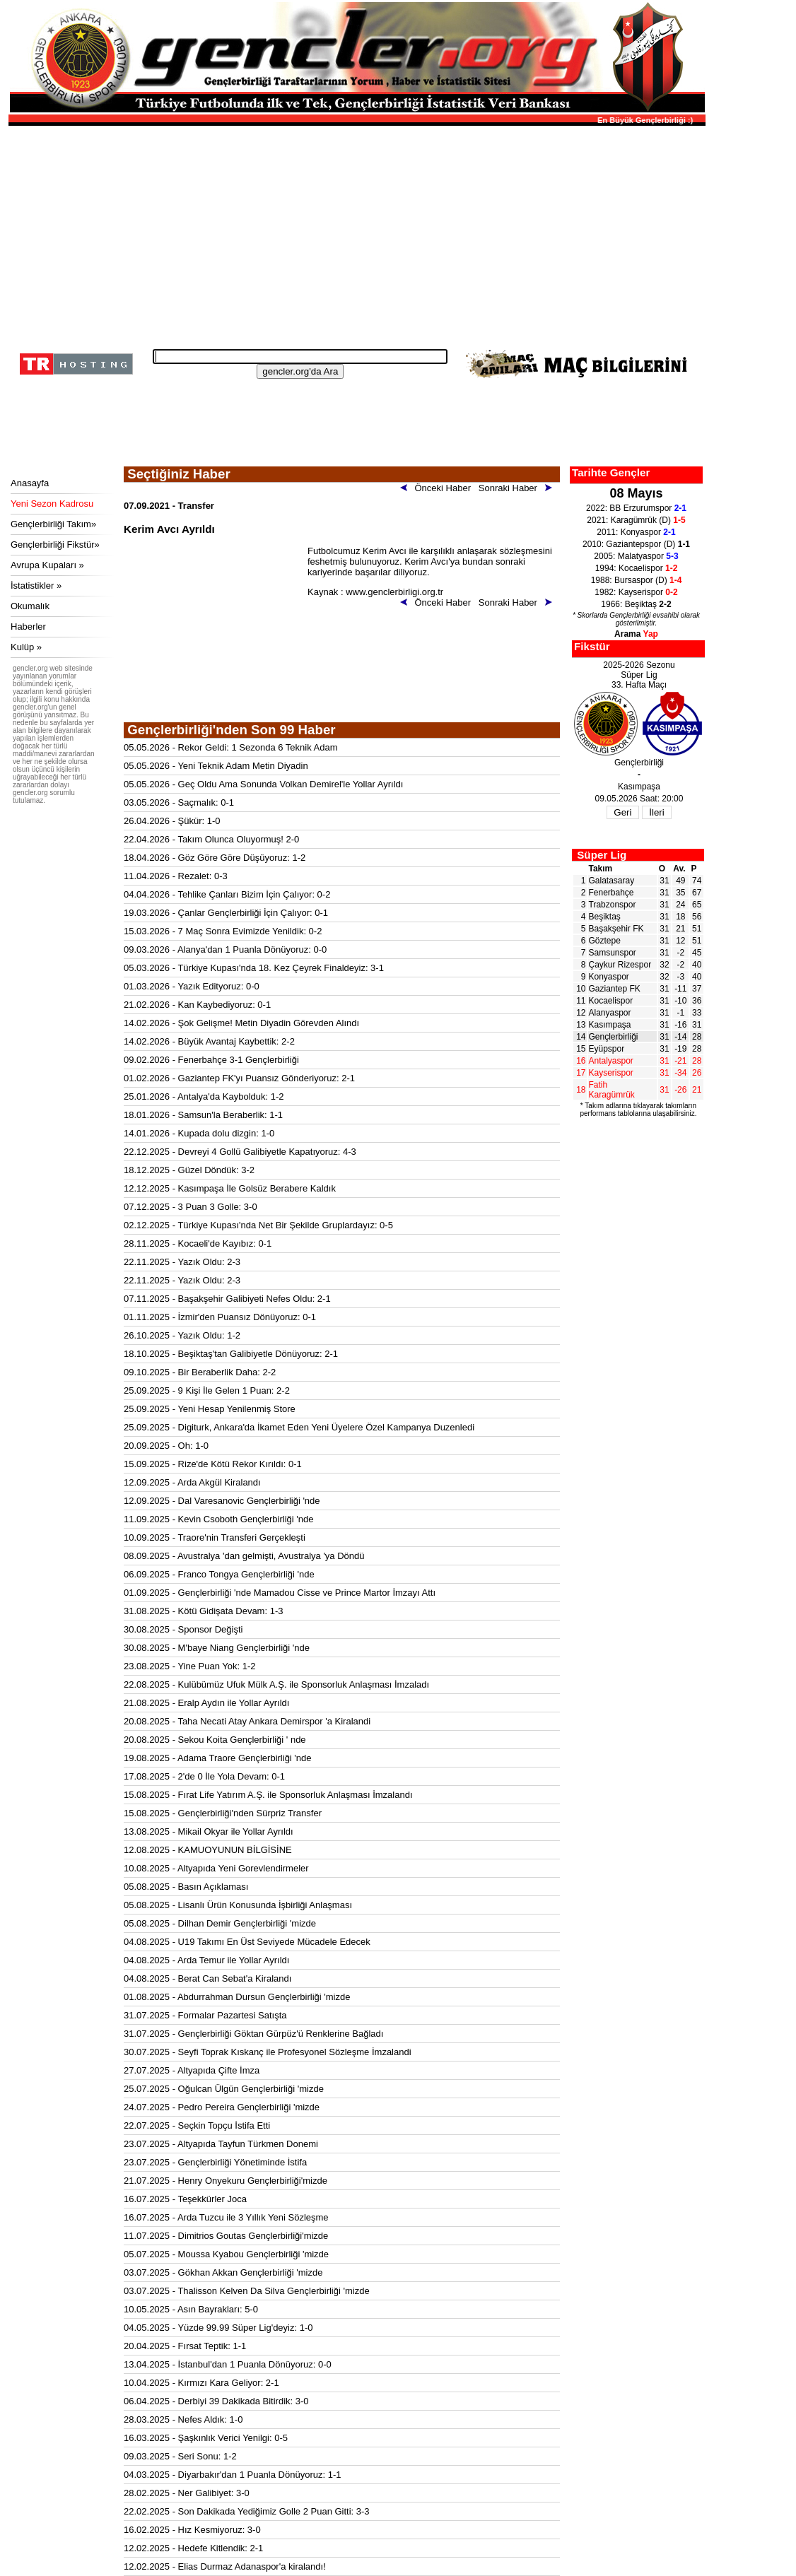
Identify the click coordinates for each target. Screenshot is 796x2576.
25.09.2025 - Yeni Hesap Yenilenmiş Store (209, 1409)
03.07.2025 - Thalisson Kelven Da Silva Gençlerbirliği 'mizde (247, 2291)
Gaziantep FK (614, 989)
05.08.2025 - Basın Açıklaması (186, 1886)
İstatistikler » (36, 585)
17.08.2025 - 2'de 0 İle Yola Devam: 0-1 (204, 1776)
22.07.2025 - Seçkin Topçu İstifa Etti (197, 2125)
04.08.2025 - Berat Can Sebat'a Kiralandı (207, 1978)
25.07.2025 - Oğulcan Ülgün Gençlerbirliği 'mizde (224, 2088)
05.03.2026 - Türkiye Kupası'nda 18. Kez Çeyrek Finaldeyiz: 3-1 (254, 968)
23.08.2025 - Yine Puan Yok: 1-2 (190, 1666)
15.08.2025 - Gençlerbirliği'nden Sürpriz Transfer (223, 1813)
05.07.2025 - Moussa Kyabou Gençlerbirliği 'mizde (226, 2254)
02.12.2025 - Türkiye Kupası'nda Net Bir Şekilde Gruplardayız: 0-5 (258, 1225)
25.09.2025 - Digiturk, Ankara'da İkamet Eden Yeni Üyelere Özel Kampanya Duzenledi (299, 1427)
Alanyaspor (610, 1013)
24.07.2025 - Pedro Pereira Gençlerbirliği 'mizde (222, 2107)
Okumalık (30, 606)
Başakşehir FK (616, 929)
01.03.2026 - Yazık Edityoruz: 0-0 (191, 986)
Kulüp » (26, 647)
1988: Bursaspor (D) (636, 580)
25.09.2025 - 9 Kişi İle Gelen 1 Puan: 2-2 (207, 1390)
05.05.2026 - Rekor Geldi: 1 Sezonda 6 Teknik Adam (231, 747)
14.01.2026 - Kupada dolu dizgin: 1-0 (199, 1133)
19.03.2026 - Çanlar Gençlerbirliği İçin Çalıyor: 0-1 (226, 912)
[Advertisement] (355, 233)
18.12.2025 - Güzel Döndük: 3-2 (189, 1170)
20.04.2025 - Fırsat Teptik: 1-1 (185, 2346)
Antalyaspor (611, 1061)
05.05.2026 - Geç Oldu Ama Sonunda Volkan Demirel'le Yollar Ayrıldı (263, 784)
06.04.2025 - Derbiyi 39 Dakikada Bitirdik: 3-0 (216, 2401)
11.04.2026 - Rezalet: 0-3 (176, 876)
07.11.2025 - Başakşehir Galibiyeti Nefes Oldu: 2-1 (227, 1298)
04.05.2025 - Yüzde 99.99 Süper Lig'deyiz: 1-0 (218, 2327)
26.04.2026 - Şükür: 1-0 (172, 821)
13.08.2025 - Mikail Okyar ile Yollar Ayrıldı (208, 1831)
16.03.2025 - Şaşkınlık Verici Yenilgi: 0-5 (206, 2438)
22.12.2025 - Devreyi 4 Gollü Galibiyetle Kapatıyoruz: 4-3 (240, 1151)
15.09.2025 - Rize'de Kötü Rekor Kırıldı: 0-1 (213, 1464)
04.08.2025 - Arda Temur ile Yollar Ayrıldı (206, 1960)
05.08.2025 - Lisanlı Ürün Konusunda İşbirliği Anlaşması (238, 1905)
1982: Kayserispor (636, 592)
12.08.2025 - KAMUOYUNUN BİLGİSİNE (208, 1850)
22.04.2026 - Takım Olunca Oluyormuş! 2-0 (211, 839)
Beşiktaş (605, 917)
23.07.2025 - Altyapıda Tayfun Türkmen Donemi (221, 2144)
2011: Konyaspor (636, 532)
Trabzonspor (612, 905)
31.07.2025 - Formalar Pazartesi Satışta (205, 2015)
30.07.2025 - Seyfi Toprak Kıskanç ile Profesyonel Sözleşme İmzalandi (267, 2052)
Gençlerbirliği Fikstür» (55, 544)
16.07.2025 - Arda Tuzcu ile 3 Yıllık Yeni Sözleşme (226, 2217)
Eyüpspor (607, 1049)
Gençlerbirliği (613, 1037)
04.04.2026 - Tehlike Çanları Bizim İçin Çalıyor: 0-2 (227, 894)
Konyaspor (609, 977)
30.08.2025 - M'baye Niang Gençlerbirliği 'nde (217, 1647)
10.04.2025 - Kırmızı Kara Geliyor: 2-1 (201, 2382)
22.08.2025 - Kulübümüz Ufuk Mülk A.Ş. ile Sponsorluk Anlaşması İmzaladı (276, 1684)
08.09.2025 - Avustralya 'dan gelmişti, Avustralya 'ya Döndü (244, 1556)
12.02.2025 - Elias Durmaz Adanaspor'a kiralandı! (225, 2566)
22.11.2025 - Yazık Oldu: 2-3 (182, 1262)
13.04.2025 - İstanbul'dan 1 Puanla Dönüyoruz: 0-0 (228, 2364)
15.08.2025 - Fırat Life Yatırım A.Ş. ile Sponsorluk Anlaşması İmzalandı (268, 1794)
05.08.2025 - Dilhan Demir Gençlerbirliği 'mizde (220, 1923)
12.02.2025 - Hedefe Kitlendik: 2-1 (193, 2548)
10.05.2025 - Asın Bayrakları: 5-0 (191, 2309)
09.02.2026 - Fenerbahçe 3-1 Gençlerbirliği (211, 1059)
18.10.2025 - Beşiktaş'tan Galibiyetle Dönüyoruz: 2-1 (231, 1353)
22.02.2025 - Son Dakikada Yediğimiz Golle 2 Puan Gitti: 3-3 (247, 2511)
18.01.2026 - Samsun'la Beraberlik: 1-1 (203, 1115)
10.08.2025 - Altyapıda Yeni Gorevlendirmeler (216, 1868)
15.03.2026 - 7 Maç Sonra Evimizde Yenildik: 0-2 (223, 931)
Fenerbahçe (611, 893)
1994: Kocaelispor (636, 568)
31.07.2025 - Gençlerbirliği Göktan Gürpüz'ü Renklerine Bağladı (253, 2033)
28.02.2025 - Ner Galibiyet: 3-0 (187, 2493)
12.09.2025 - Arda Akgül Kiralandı (192, 1482)
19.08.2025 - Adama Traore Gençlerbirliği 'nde (218, 1758)
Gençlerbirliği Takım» (53, 524)
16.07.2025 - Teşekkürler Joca (185, 2199)
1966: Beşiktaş (636, 604)
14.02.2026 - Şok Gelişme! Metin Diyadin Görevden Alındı (241, 1023)
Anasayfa (30, 483)
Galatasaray (612, 881)
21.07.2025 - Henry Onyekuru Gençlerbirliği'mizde (225, 2180)
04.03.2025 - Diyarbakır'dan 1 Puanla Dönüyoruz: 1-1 (232, 2474)
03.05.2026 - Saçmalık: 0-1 (179, 802)
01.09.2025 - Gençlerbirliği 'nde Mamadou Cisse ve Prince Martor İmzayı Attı (279, 1592)
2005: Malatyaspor (636, 556)
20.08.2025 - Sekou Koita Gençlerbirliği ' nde (215, 1739)
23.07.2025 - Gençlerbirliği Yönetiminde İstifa (215, 2162)
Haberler (28, 626)
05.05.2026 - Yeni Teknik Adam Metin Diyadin (216, 765)
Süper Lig (601, 855)
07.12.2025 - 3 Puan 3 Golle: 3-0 (190, 1206)
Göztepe (605, 941)
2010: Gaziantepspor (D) (636, 544)
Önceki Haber (438, 488)
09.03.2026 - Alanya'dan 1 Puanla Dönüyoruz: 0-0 (225, 949)
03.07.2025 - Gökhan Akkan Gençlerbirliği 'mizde (223, 2272)
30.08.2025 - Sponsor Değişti (183, 1629)
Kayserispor (611, 1073)
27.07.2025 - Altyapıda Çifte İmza (191, 2070)
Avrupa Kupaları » (47, 565)
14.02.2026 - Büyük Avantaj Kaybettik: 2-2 (209, 1041)
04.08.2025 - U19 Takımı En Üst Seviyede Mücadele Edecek (247, 1941)
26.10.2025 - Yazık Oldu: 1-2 (182, 1335)
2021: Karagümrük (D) (636, 520)
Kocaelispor (611, 1001)
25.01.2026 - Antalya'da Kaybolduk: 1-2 (204, 1096)
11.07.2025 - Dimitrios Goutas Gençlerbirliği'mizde (226, 2235)
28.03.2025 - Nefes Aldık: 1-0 (183, 2419)
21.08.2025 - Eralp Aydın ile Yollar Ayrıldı (206, 1703)
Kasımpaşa (610, 1025)
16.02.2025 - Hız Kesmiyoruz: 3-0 (192, 2529)
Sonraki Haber (518, 488)
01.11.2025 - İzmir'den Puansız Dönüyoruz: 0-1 (220, 1317)
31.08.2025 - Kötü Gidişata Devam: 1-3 (203, 1611)
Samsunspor (612, 953)
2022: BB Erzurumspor (636, 508)
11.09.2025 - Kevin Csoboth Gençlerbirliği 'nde (218, 1519)
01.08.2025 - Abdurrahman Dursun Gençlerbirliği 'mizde (237, 1997)
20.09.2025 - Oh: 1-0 (166, 1445)
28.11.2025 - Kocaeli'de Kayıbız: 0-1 (197, 1243)
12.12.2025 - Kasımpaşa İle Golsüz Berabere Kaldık (230, 1188)
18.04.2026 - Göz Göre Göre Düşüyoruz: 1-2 (214, 857)
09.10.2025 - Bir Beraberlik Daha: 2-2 (200, 1372)
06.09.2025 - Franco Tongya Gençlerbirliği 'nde (219, 1574)
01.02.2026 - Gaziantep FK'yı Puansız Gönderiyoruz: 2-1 (239, 1078)
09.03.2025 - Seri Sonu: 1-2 (180, 2456)
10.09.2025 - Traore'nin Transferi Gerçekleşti (214, 1537)
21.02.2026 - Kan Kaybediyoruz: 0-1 (197, 1004)
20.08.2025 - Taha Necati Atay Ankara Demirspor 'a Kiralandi (247, 1721)
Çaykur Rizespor (620, 965)
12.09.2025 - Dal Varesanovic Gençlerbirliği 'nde (222, 1500)
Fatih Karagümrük (612, 1090)
